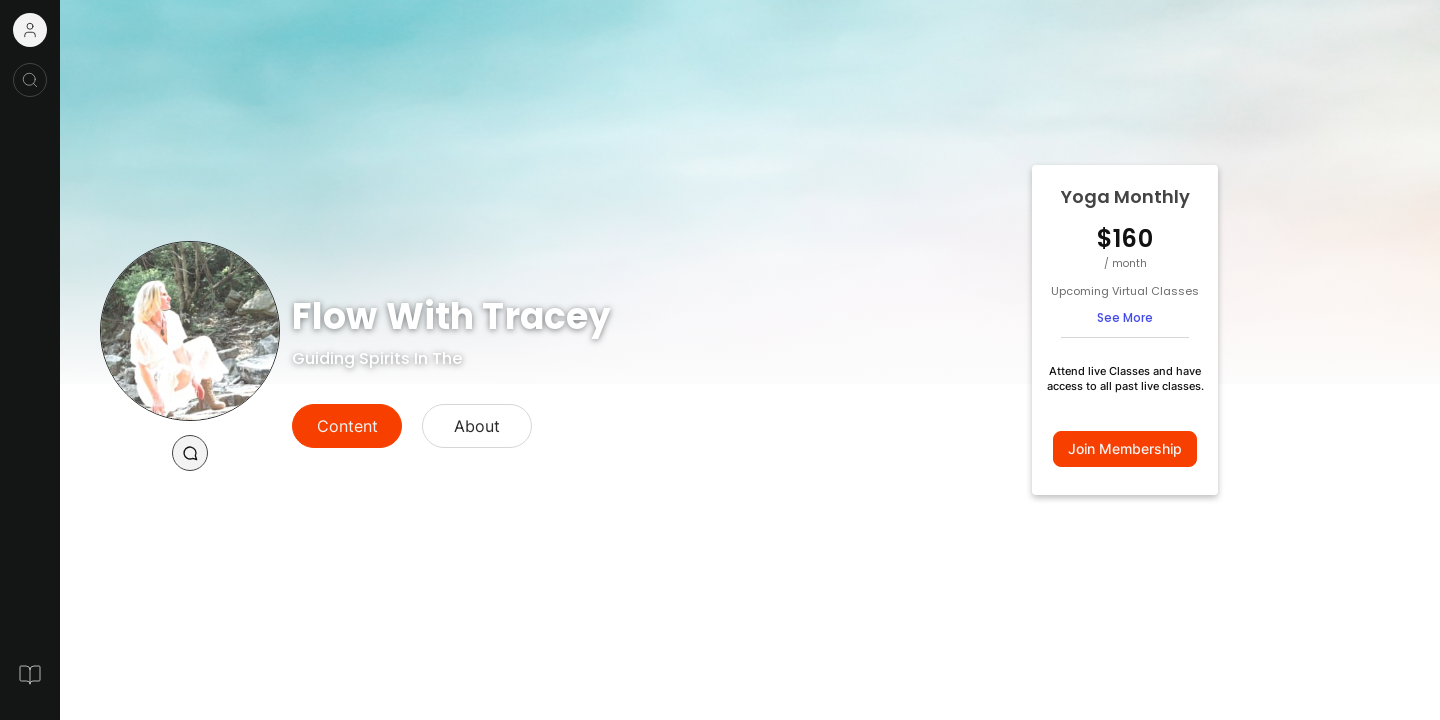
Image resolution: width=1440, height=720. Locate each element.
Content (347, 426)
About (477, 426)
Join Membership (1125, 448)
